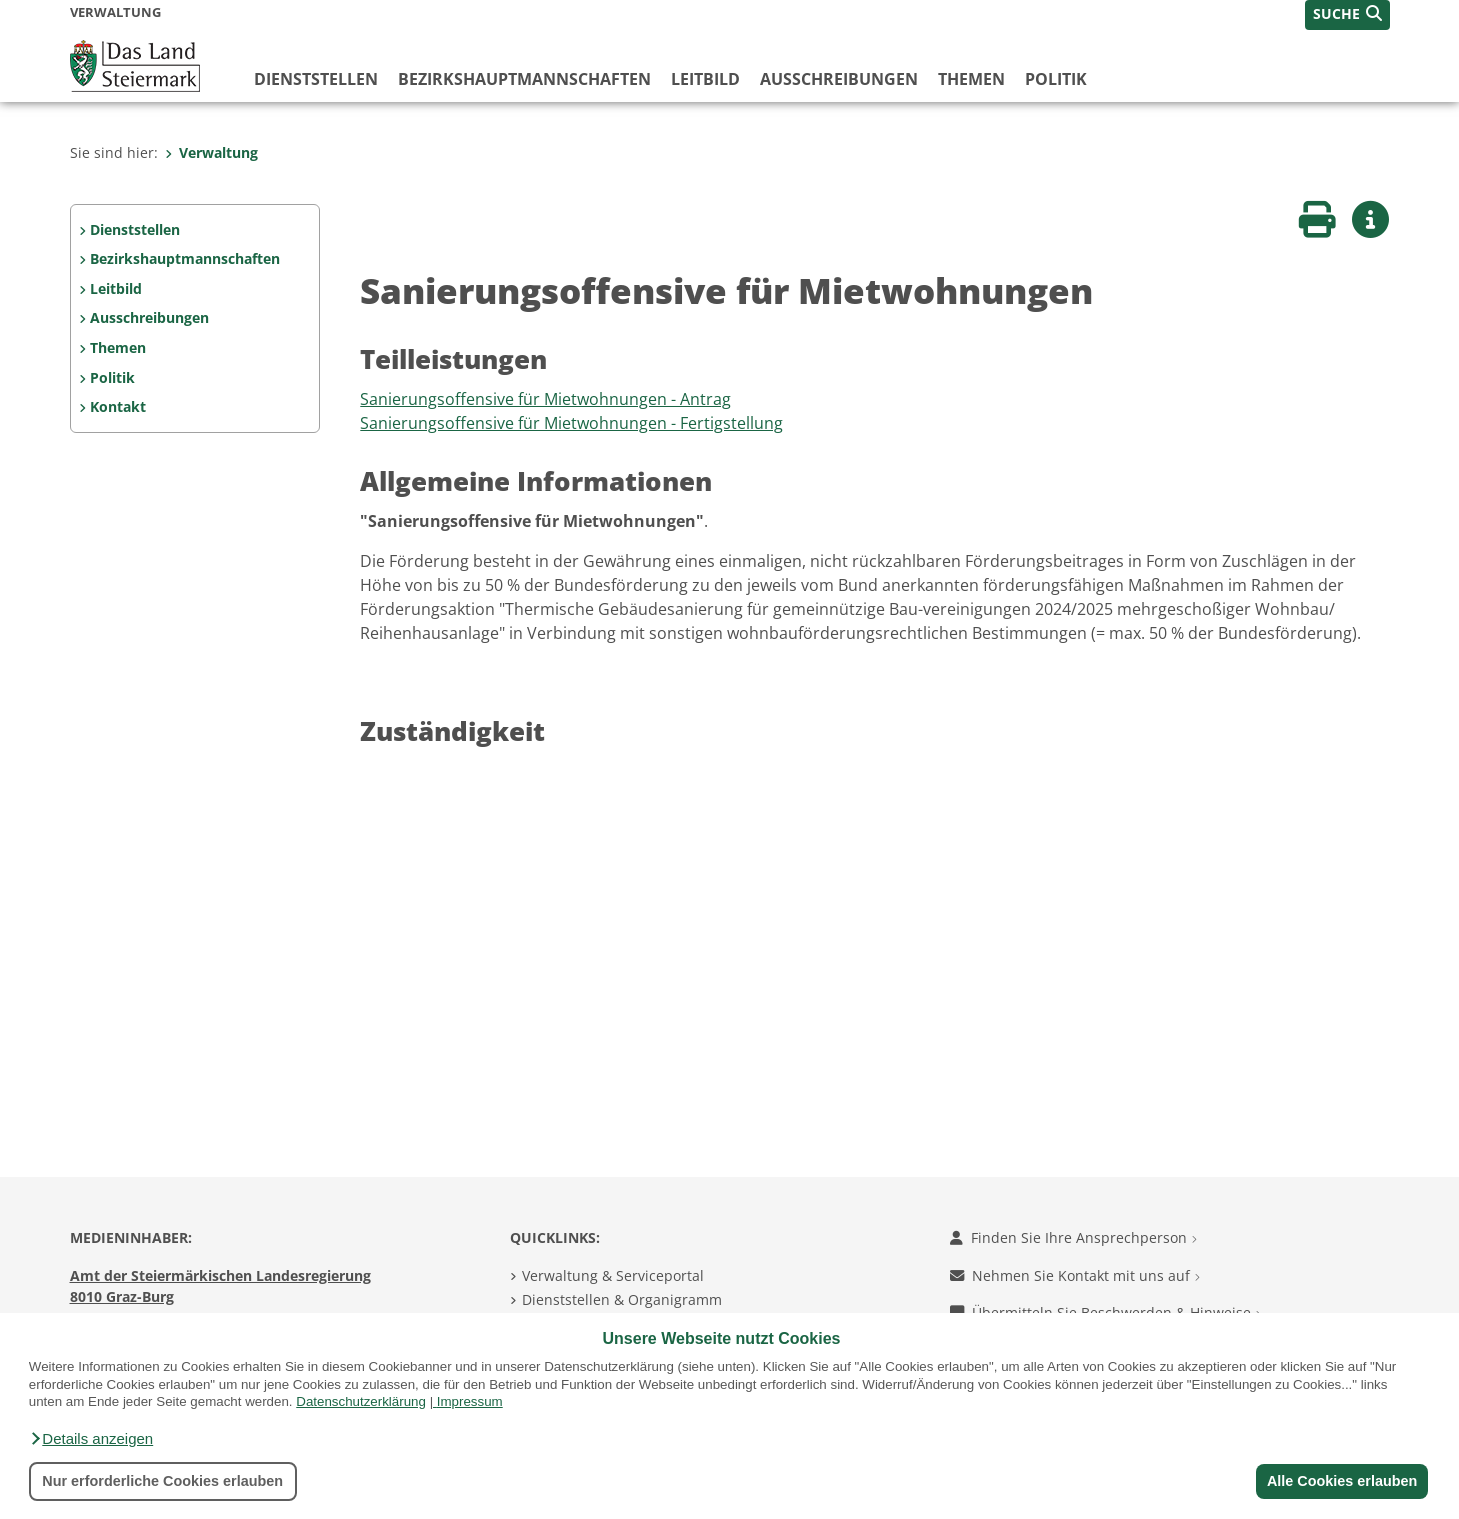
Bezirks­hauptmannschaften (524, 79)
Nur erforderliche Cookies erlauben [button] (162, 1481)
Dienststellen (316, 79)
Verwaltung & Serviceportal (613, 1275)
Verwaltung (211, 152)
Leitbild (705, 79)
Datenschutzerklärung (361, 1401)
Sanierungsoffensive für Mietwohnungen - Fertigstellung (571, 423)
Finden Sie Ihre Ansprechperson (1073, 1237)
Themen (971, 79)
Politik (1056, 79)
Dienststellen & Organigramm (622, 1299)
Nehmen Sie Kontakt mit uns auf (1075, 1275)
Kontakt (118, 406)
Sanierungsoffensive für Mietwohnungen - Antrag (545, 399)
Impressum (470, 1401)
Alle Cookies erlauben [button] (1341, 1481)
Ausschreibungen (839, 79)
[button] (91, 1439)
